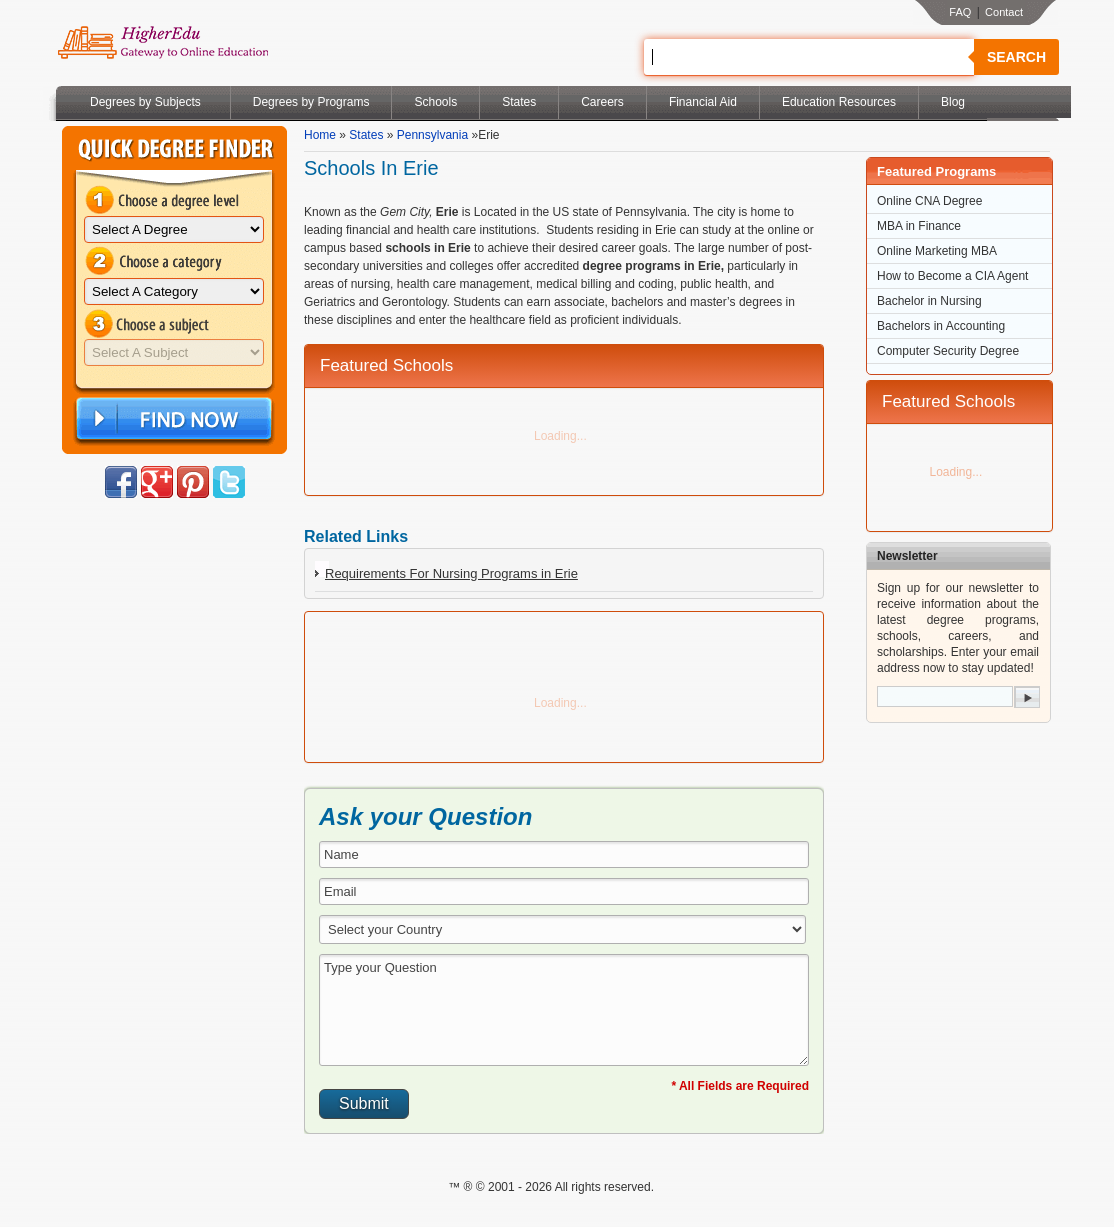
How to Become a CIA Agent (952, 276)
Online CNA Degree (929, 201)
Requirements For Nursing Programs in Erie (451, 573)
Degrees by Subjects (145, 102)
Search (1016, 57)
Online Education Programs (162, 43)
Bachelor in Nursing (929, 301)
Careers (602, 102)
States (519, 102)
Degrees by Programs (311, 102)
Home (320, 135)
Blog (953, 102)
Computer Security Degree (948, 351)
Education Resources (839, 102)
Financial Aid (703, 102)
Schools (435, 102)
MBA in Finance (919, 226)
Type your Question (564, 1010)
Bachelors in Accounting (941, 326)
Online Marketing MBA (937, 251)
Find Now (172, 419)
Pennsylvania (432, 135)
